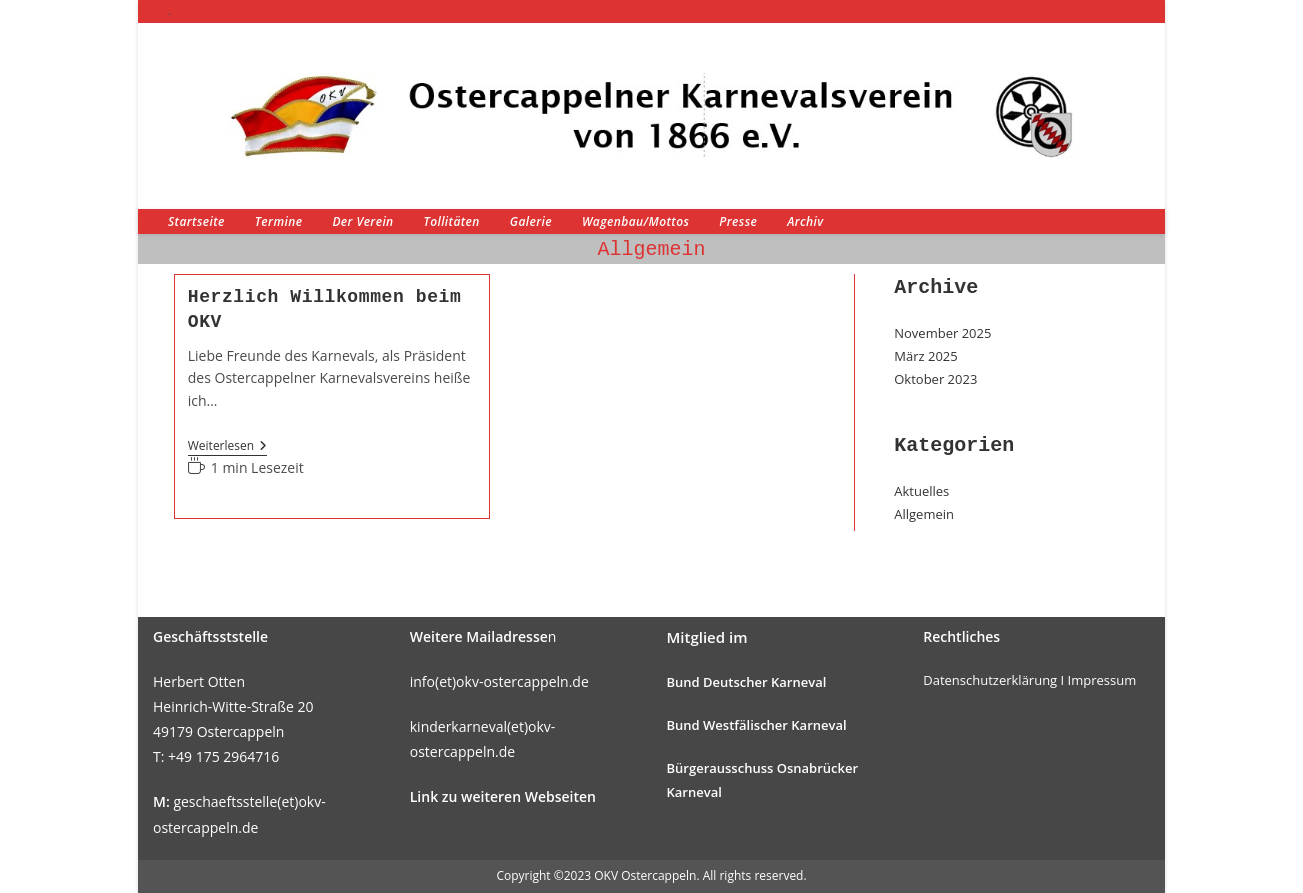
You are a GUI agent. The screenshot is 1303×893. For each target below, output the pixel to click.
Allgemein (924, 514)
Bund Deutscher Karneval (747, 682)
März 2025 (925, 356)
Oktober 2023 (935, 379)
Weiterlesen (227, 447)
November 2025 (942, 333)
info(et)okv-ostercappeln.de (499, 681)
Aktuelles (921, 491)
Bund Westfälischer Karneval (757, 725)
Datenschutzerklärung (990, 680)
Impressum (1102, 680)
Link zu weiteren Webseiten (503, 796)
